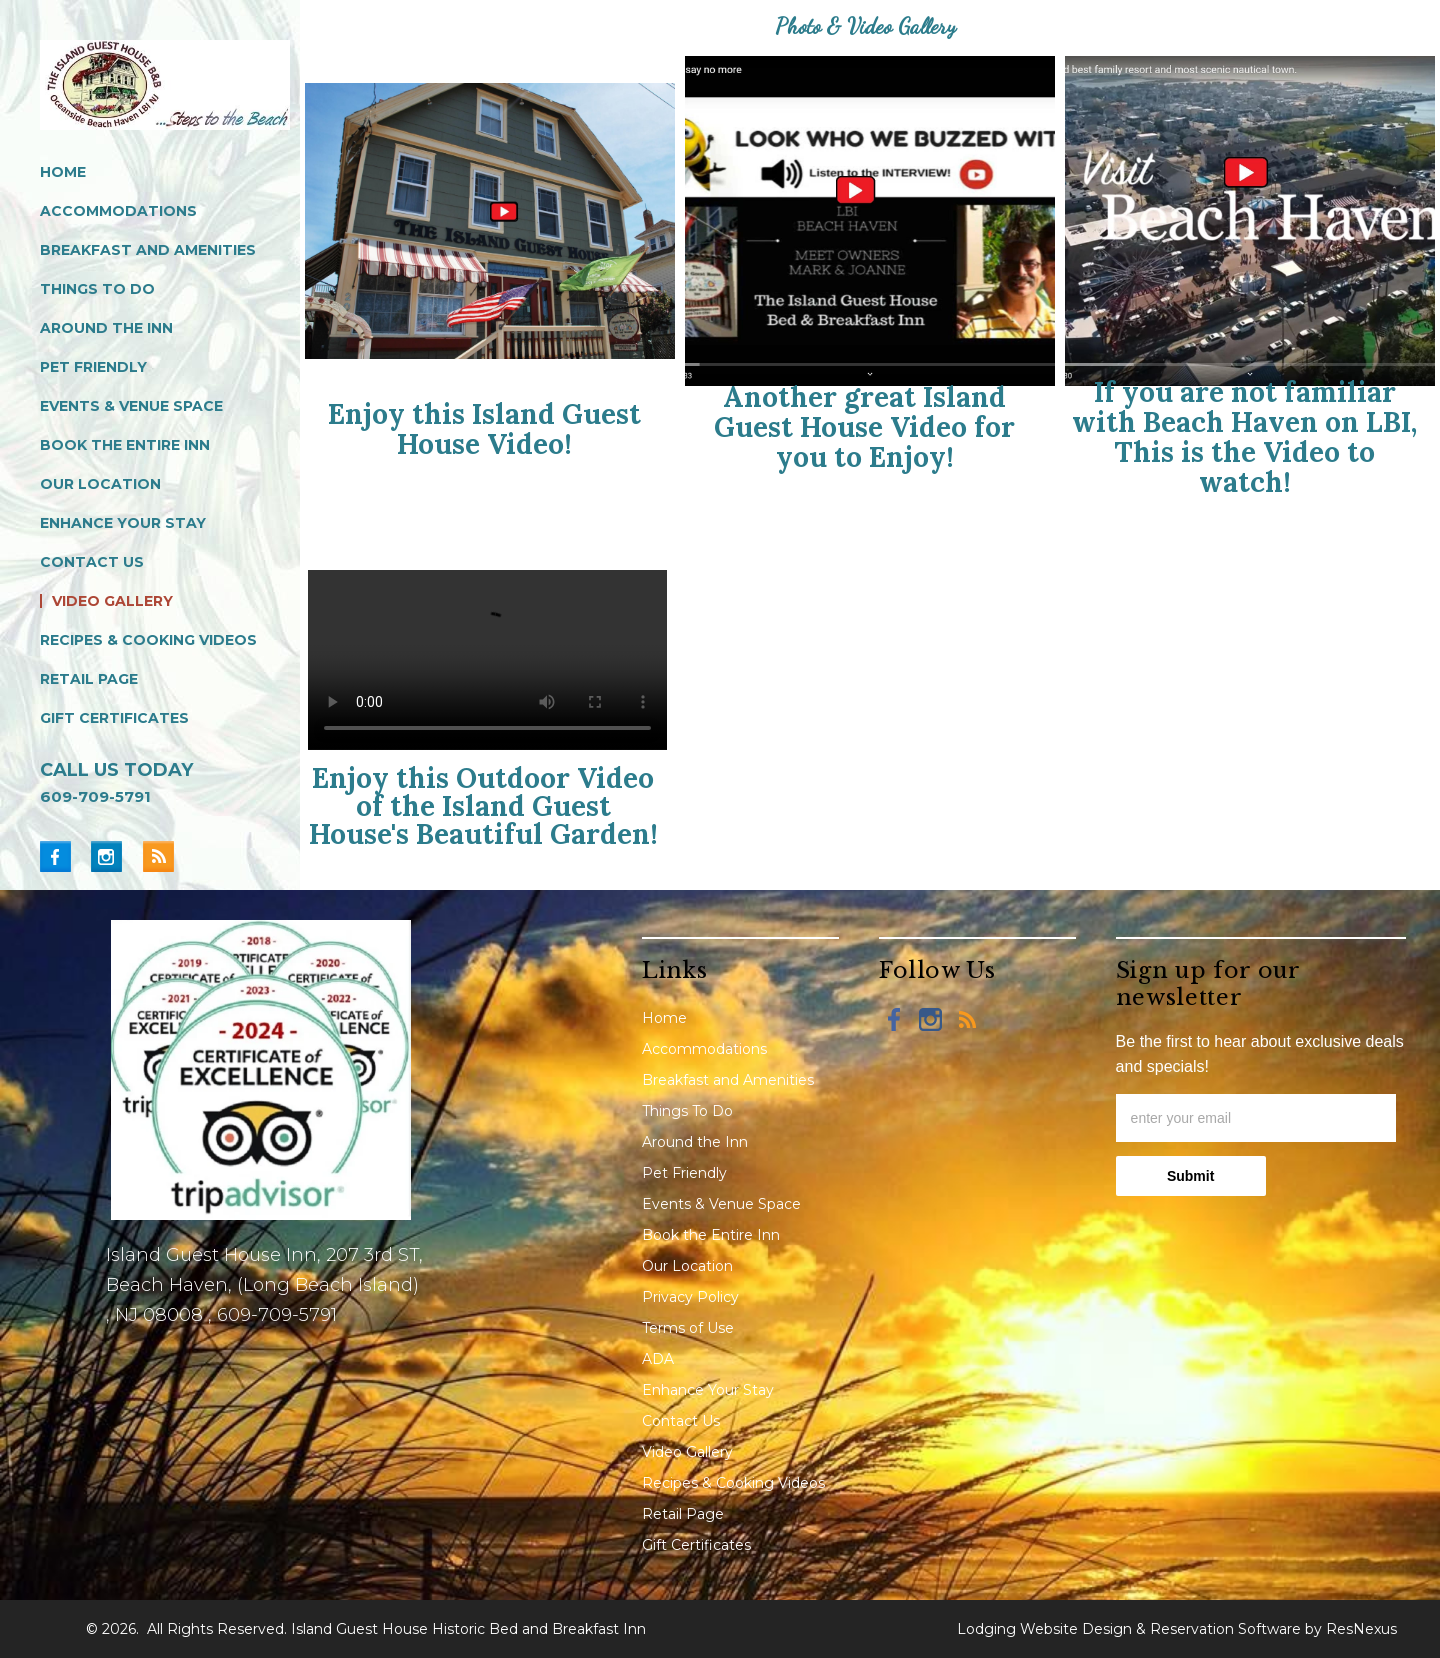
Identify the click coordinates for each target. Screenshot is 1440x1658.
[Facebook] (63, 856)
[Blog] (158, 856)
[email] (1256, 1118)
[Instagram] (114, 856)
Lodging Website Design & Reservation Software (1129, 1629)
